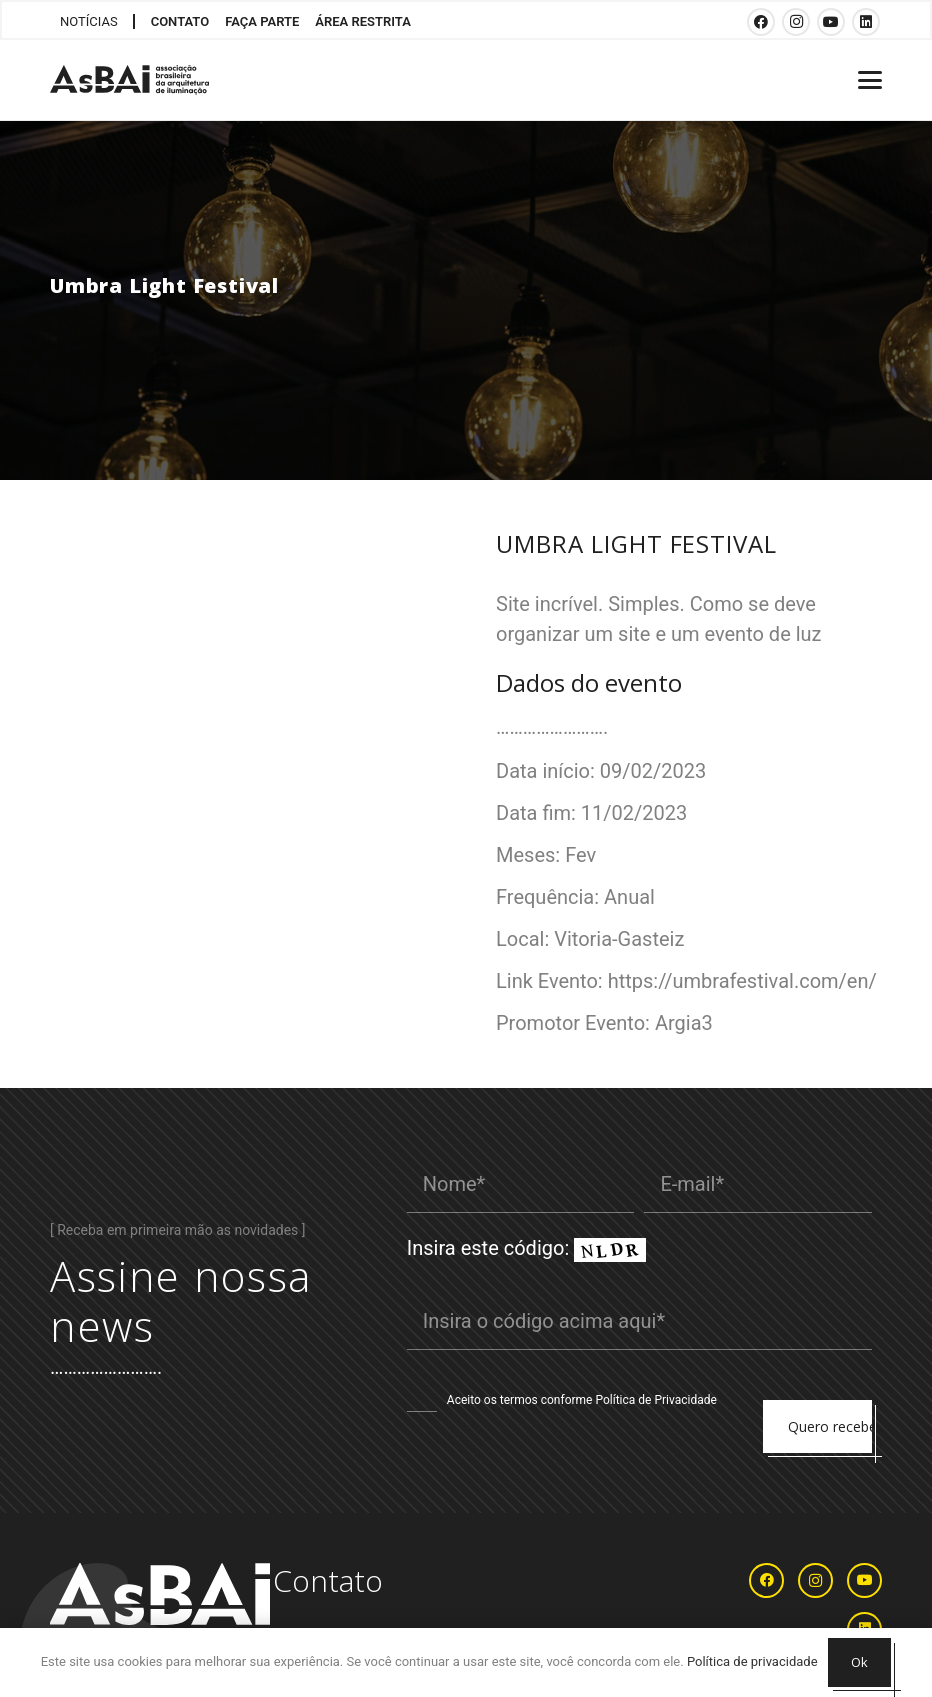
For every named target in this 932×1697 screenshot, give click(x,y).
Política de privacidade (752, 1661)
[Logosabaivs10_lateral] (129, 80)
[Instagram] (796, 22)
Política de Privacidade (655, 1400)
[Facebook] (761, 22)
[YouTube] (831, 22)
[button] (870, 80)
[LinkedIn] (866, 22)
